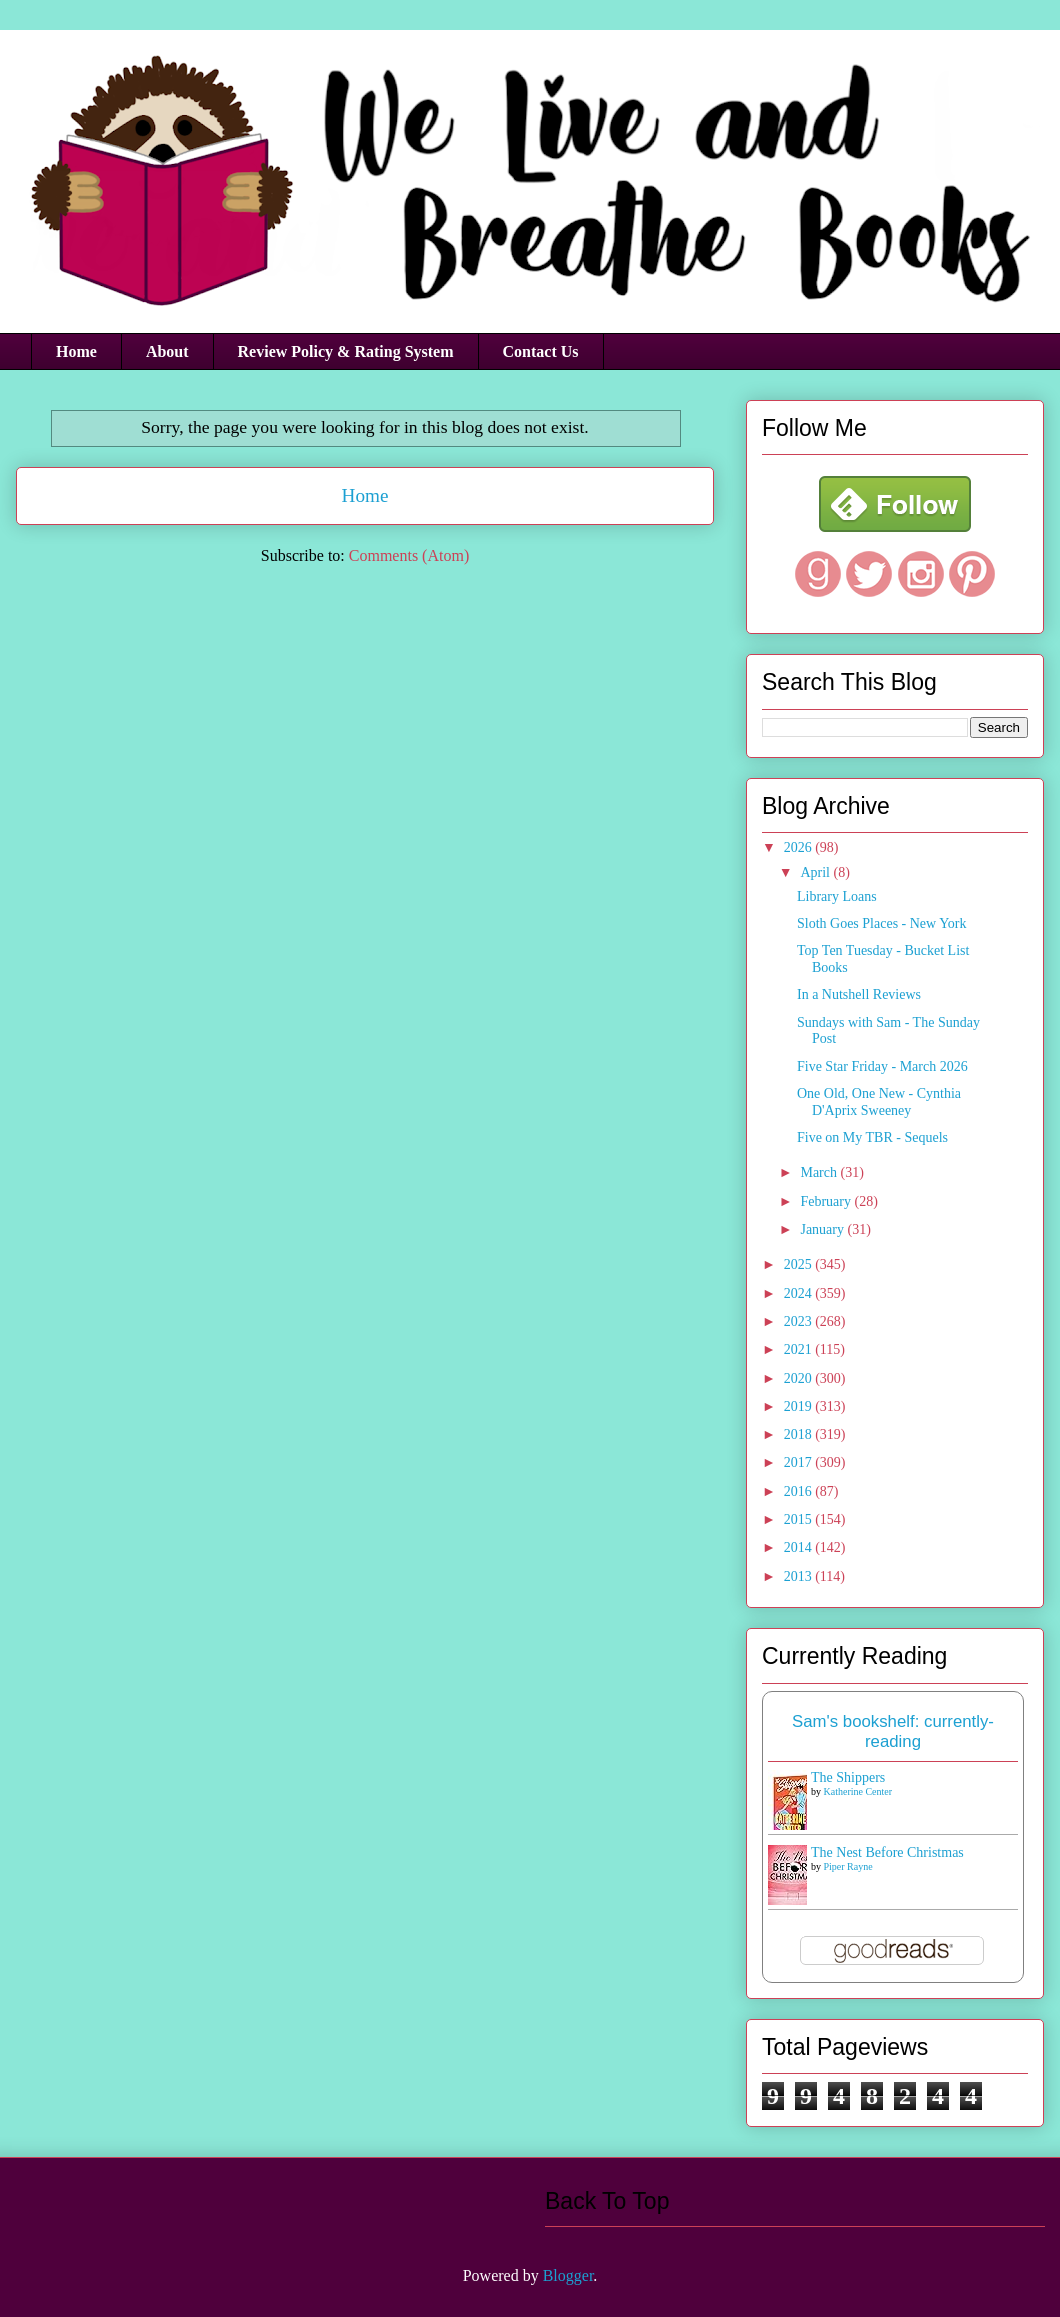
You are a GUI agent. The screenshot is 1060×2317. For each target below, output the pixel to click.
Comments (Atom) (409, 555)
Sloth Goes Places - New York (882, 923)
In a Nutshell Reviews (859, 994)
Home (76, 351)
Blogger (568, 2275)
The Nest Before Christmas (887, 1852)
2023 (800, 1321)
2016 (800, 1491)
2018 (800, 1434)
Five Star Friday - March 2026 (882, 1066)
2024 (800, 1293)
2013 (800, 1576)
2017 (800, 1462)
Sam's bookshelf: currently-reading (893, 1731)
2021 (800, 1349)
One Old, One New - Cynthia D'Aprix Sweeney (879, 1102)
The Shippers (848, 1777)
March (820, 1172)
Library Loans (837, 896)
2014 (800, 1547)
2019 (800, 1406)
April (816, 872)
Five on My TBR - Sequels (872, 1137)
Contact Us (541, 351)
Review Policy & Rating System (346, 351)
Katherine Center (858, 1791)
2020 (800, 1378)
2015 (800, 1519)
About (167, 351)
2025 (800, 1264)
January (823, 1229)
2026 (800, 847)
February (827, 1201)
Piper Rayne (848, 1866)
